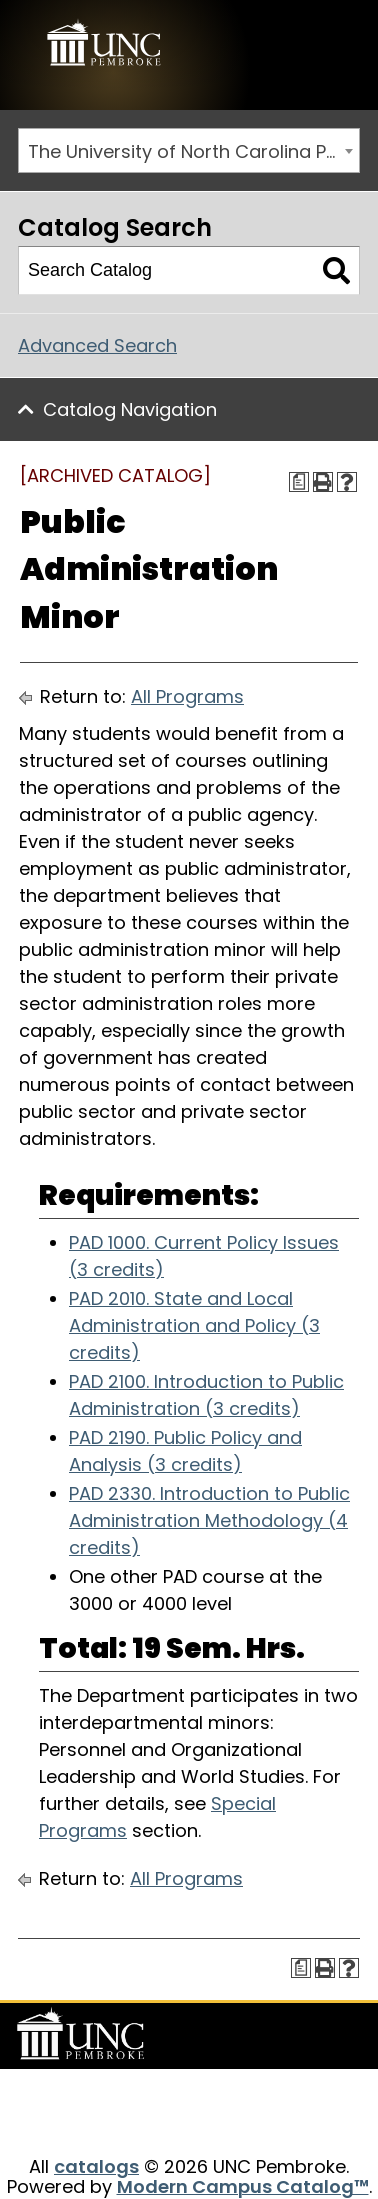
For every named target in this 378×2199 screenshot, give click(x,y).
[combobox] (189, 150)
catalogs (96, 2166)
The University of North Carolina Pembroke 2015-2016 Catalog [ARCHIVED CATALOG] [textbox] (193, 151)
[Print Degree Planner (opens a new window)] (299, 482)
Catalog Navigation (130, 409)
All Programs (187, 696)
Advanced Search (97, 345)
